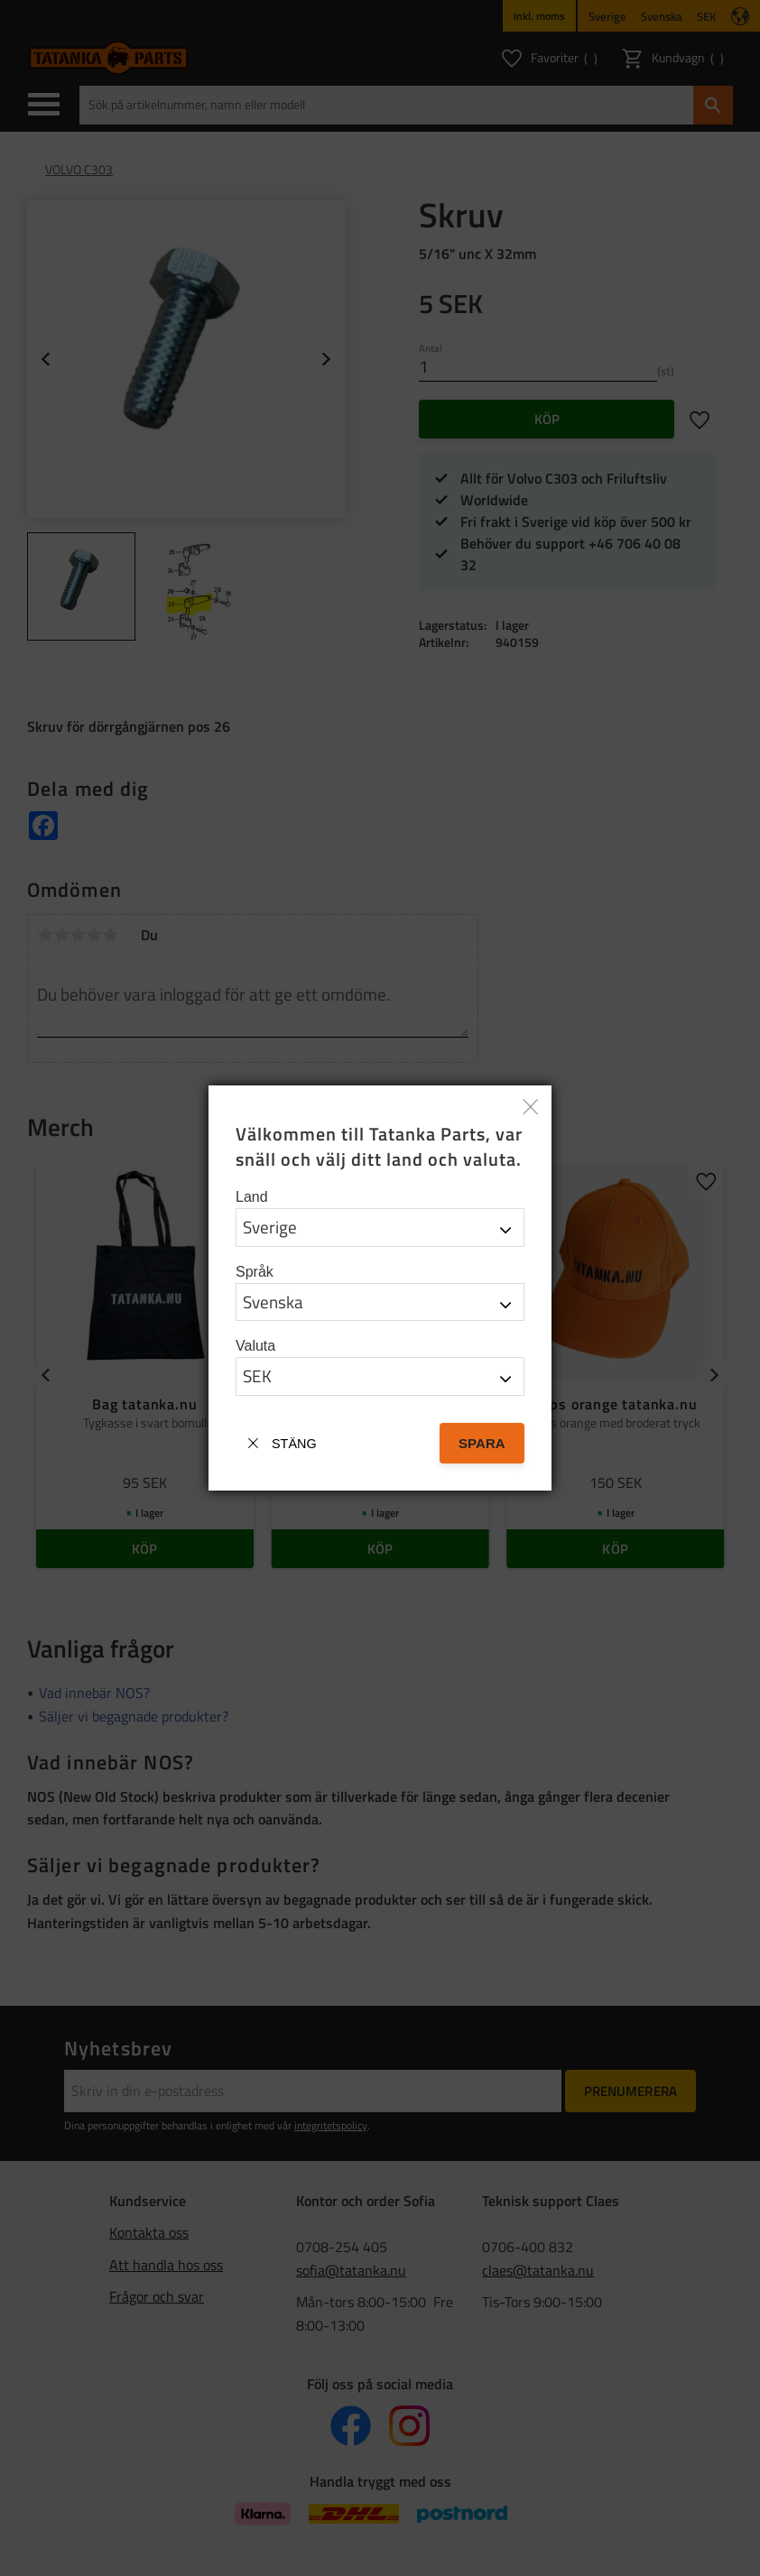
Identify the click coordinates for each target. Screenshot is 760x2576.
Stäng (294, 1443)
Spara (482, 1443)
